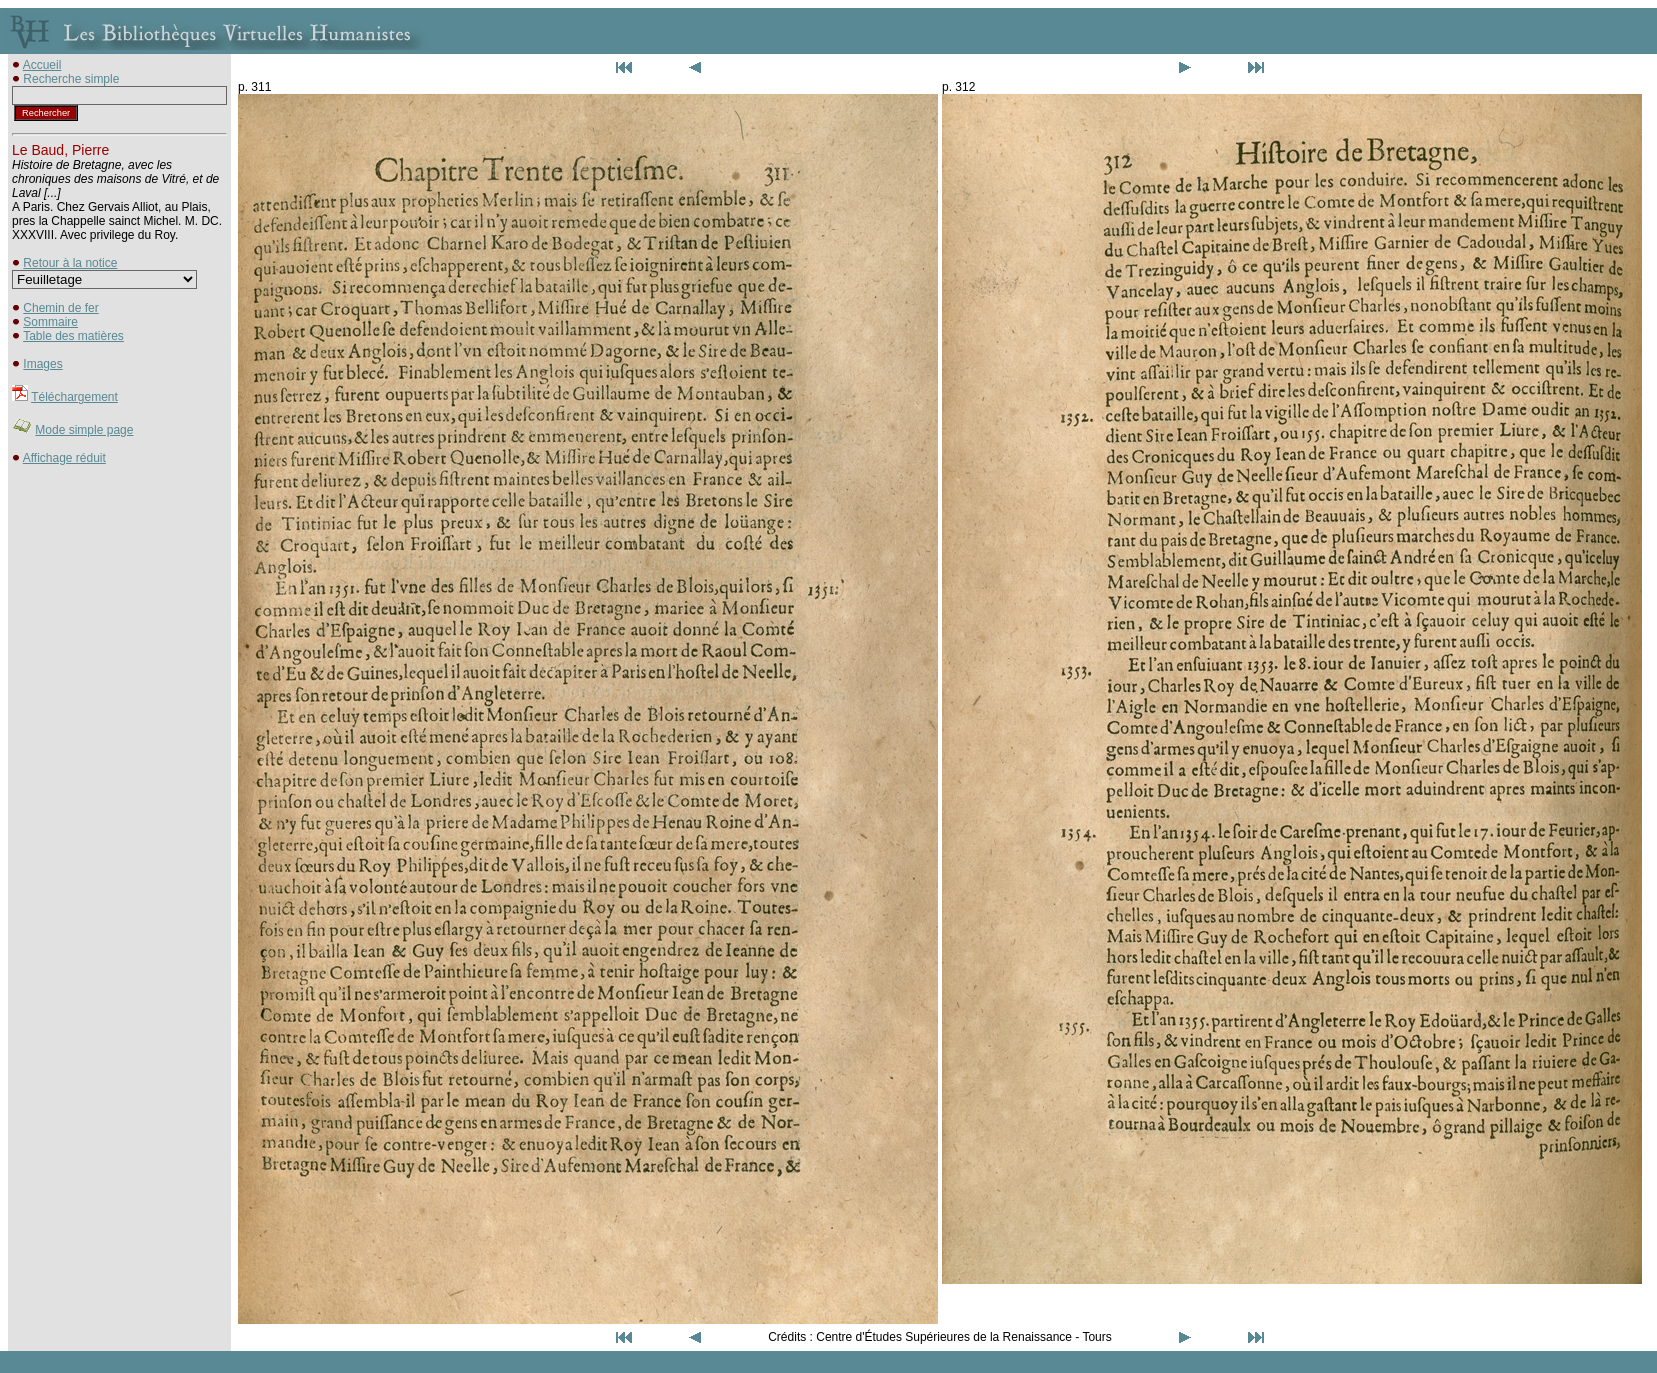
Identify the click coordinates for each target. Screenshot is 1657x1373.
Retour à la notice (70, 263)
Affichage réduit (64, 458)
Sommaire (50, 322)
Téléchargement (74, 397)
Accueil (42, 65)
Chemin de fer (60, 308)
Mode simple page (84, 430)
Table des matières (73, 336)
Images (42, 364)
